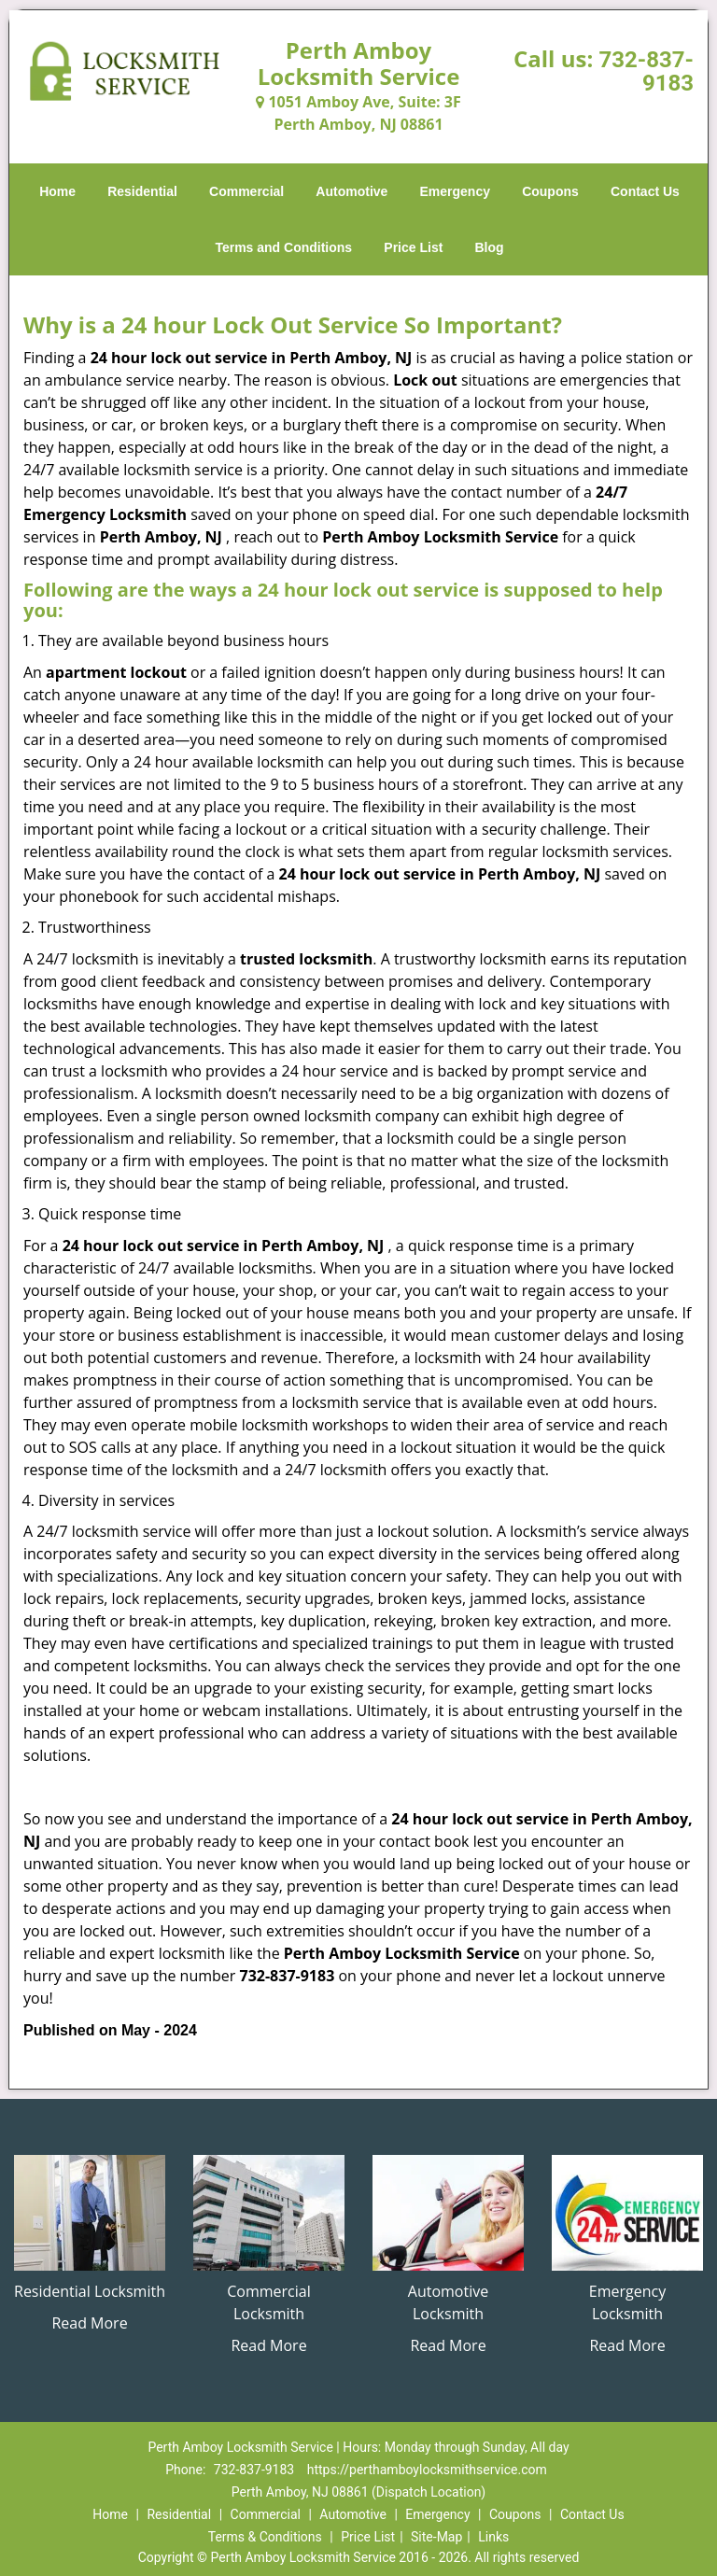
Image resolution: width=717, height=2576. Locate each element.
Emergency (455, 191)
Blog (488, 247)
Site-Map (436, 2536)
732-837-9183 (646, 71)
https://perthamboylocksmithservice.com (427, 2469)
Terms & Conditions (265, 2536)
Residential (142, 191)
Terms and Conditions (283, 247)
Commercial (246, 191)
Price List (413, 247)
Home (57, 191)
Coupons (550, 191)
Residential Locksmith (89, 2291)
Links (493, 2536)
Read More (89, 2323)
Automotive (351, 191)
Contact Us (645, 191)
